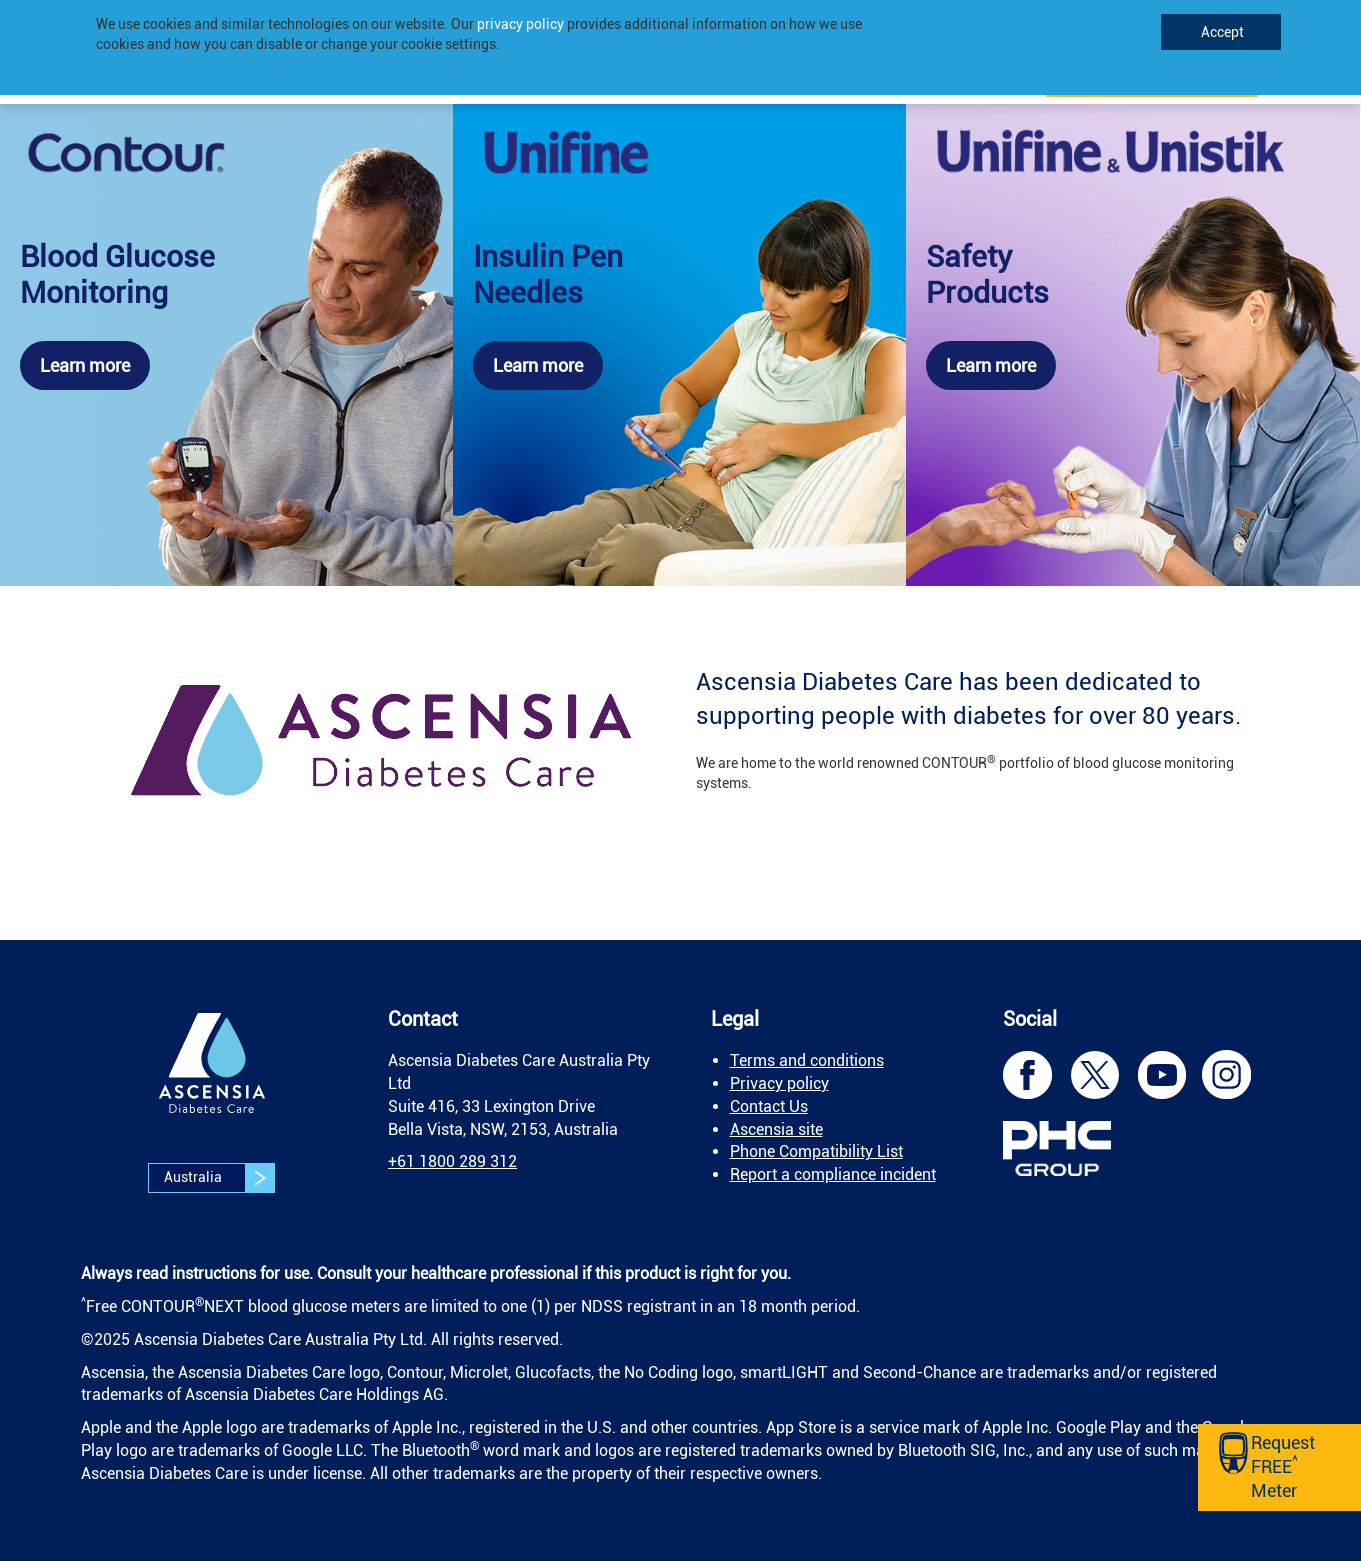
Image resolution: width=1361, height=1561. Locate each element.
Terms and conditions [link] (807, 1060)
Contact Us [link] (769, 1106)
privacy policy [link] (520, 24)
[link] (226, 345)
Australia (219, 1178)
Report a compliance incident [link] (833, 1174)
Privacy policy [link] (779, 1083)
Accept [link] (1221, 32)
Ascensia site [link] (776, 1129)
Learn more (85, 365)
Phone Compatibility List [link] (816, 1151)
